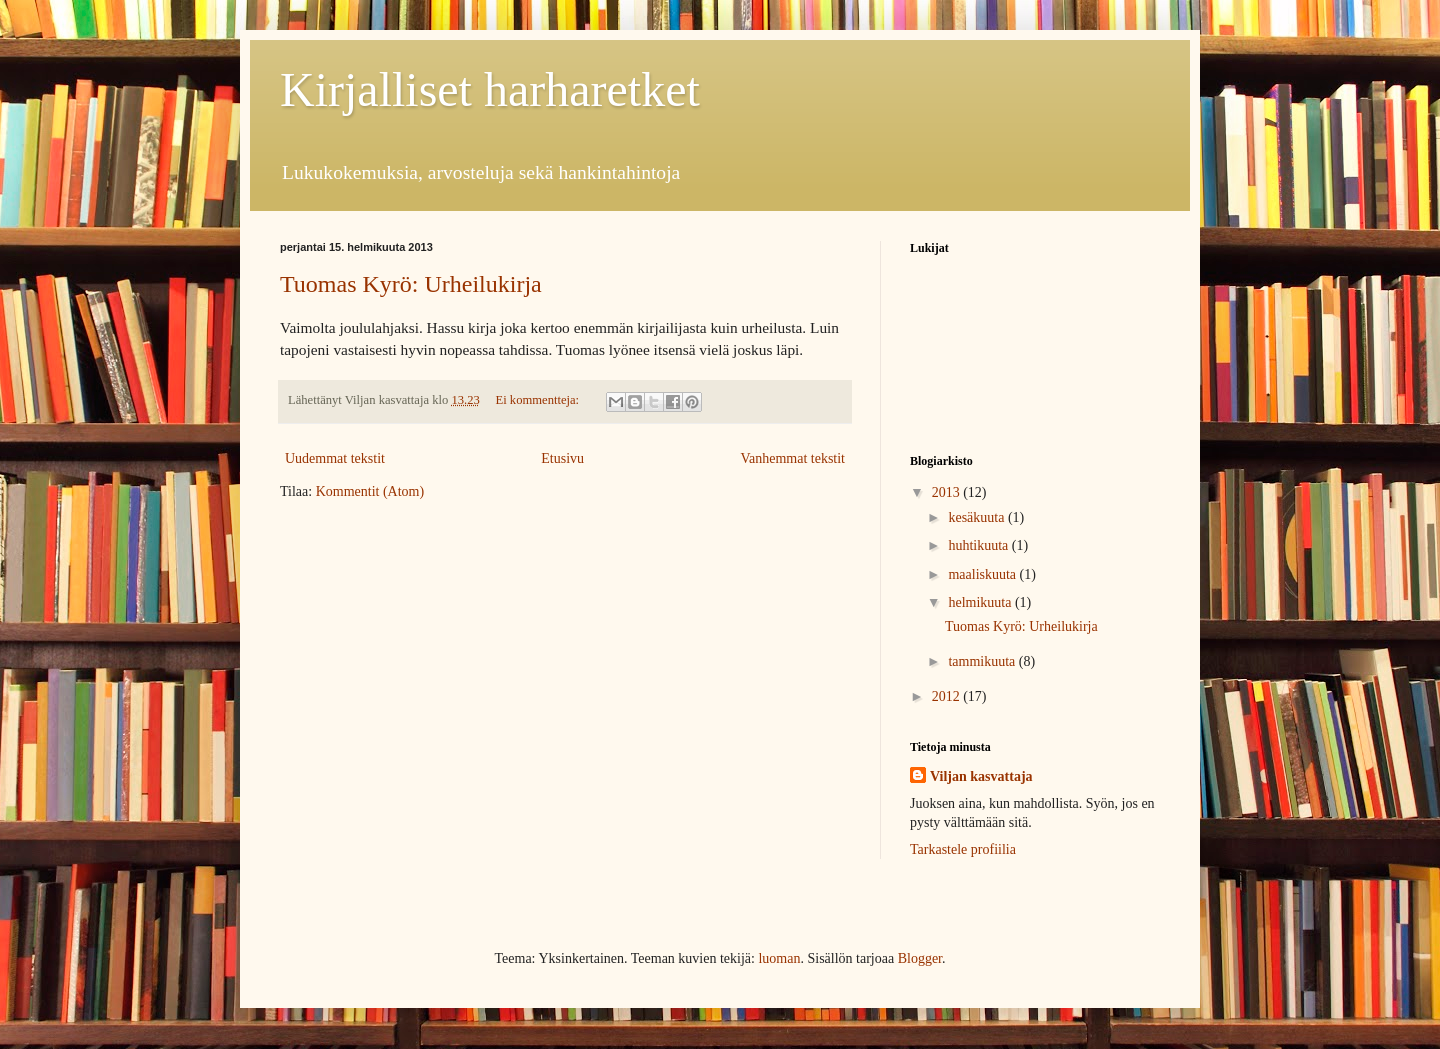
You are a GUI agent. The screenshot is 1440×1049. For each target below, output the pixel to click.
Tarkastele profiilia (963, 849)
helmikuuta (981, 602)
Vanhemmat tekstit (792, 458)
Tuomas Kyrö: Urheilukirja (411, 284)
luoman (779, 958)
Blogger (920, 958)
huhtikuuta (979, 545)
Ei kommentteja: (539, 400)
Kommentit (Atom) (370, 491)
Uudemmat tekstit (335, 458)
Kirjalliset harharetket (490, 89)
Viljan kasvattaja (981, 776)
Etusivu (562, 458)
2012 (948, 696)
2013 (948, 492)
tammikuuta (983, 661)
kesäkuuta (977, 517)
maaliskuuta (983, 574)
